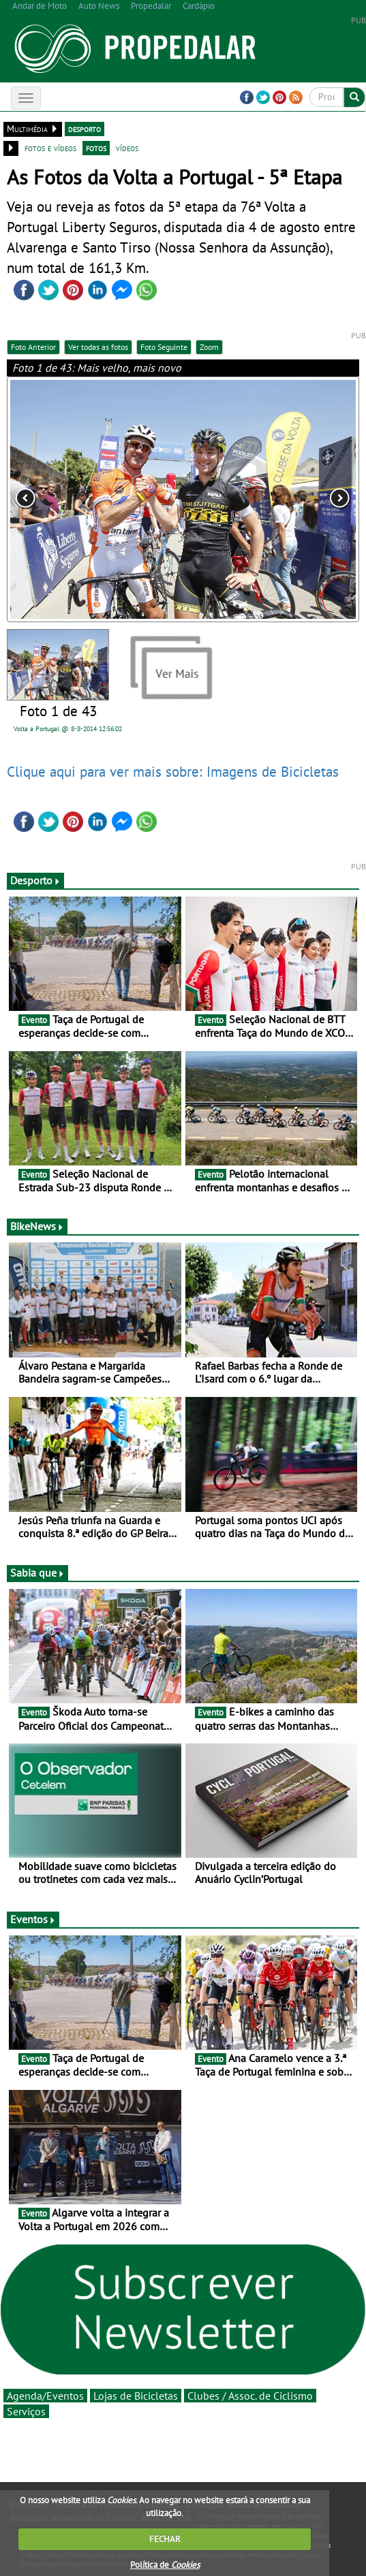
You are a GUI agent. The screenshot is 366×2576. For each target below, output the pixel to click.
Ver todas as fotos (98, 347)
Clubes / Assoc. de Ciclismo (250, 2395)
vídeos (127, 148)
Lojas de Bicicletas (135, 2395)
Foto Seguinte (163, 347)
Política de (165, 2565)
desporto (84, 129)
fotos (96, 148)
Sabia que (37, 1572)
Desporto (35, 880)
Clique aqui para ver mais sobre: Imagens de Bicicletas (173, 771)
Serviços (26, 2411)
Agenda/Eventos (45, 2395)
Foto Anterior (33, 347)
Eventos (33, 1919)
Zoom (209, 347)
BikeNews (37, 1226)
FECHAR (165, 2539)
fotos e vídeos (50, 148)
